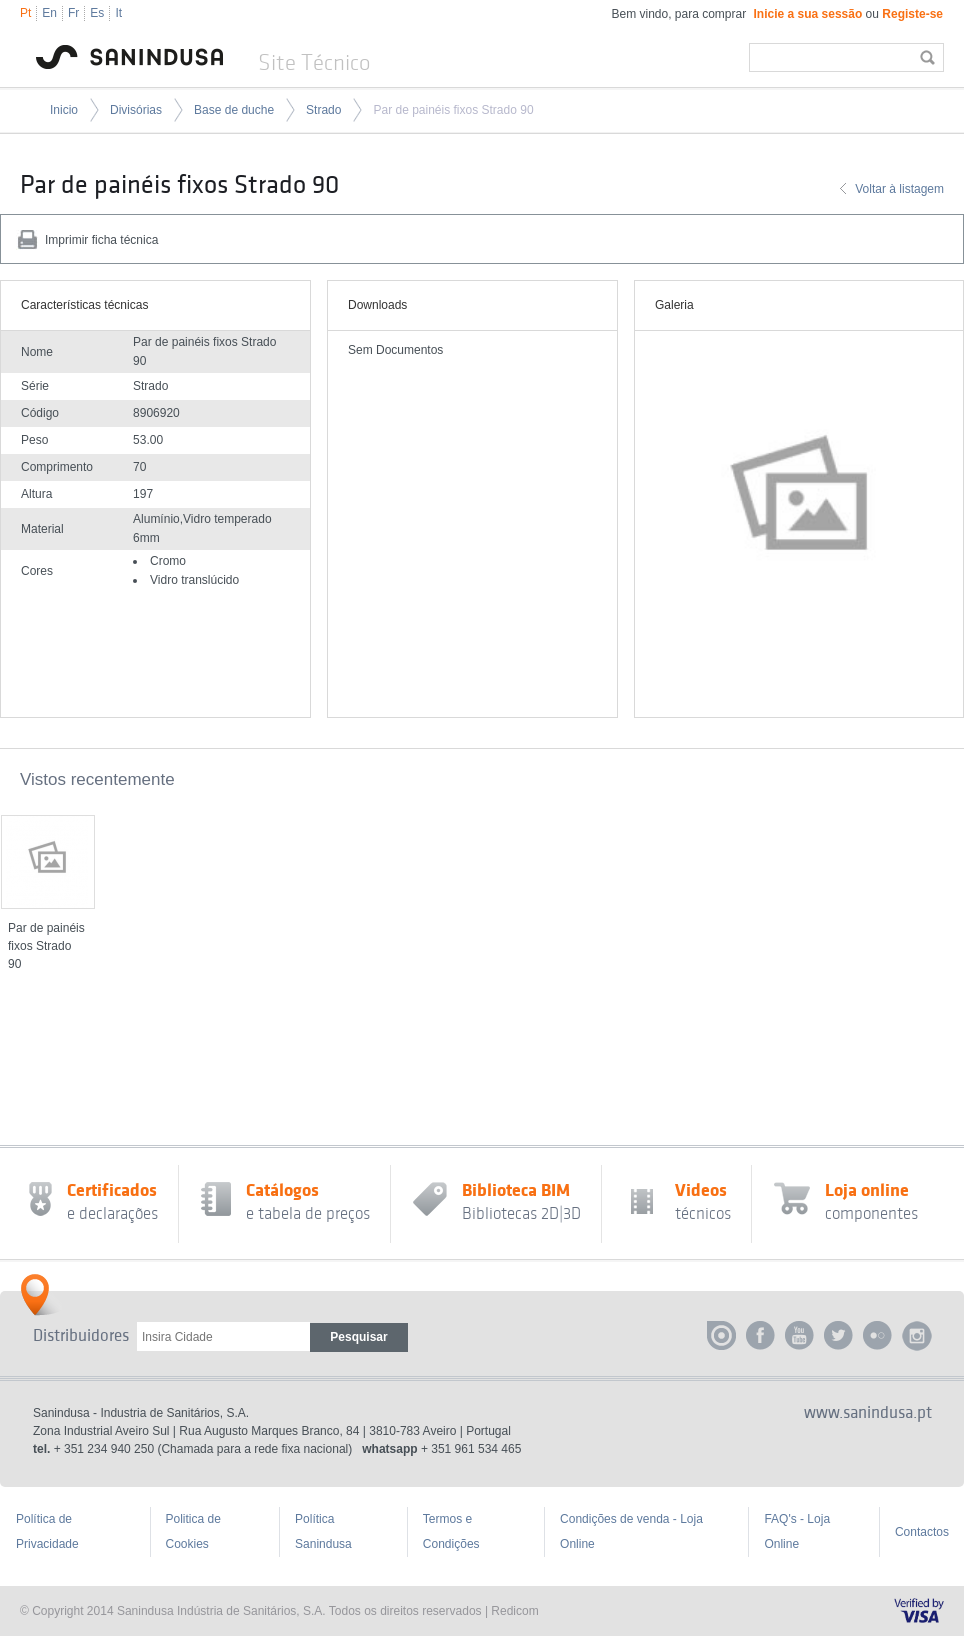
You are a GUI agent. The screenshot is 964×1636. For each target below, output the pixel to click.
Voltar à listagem (899, 189)
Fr (73, 13)
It (118, 13)
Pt (25, 13)
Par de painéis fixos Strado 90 (453, 110)
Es (97, 13)
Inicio (64, 110)
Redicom (514, 1611)
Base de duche (234, 110)
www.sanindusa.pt (868, 1413)
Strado (323, 110)
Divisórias (136, 110)
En (49, 13)
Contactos (922, 1532)
